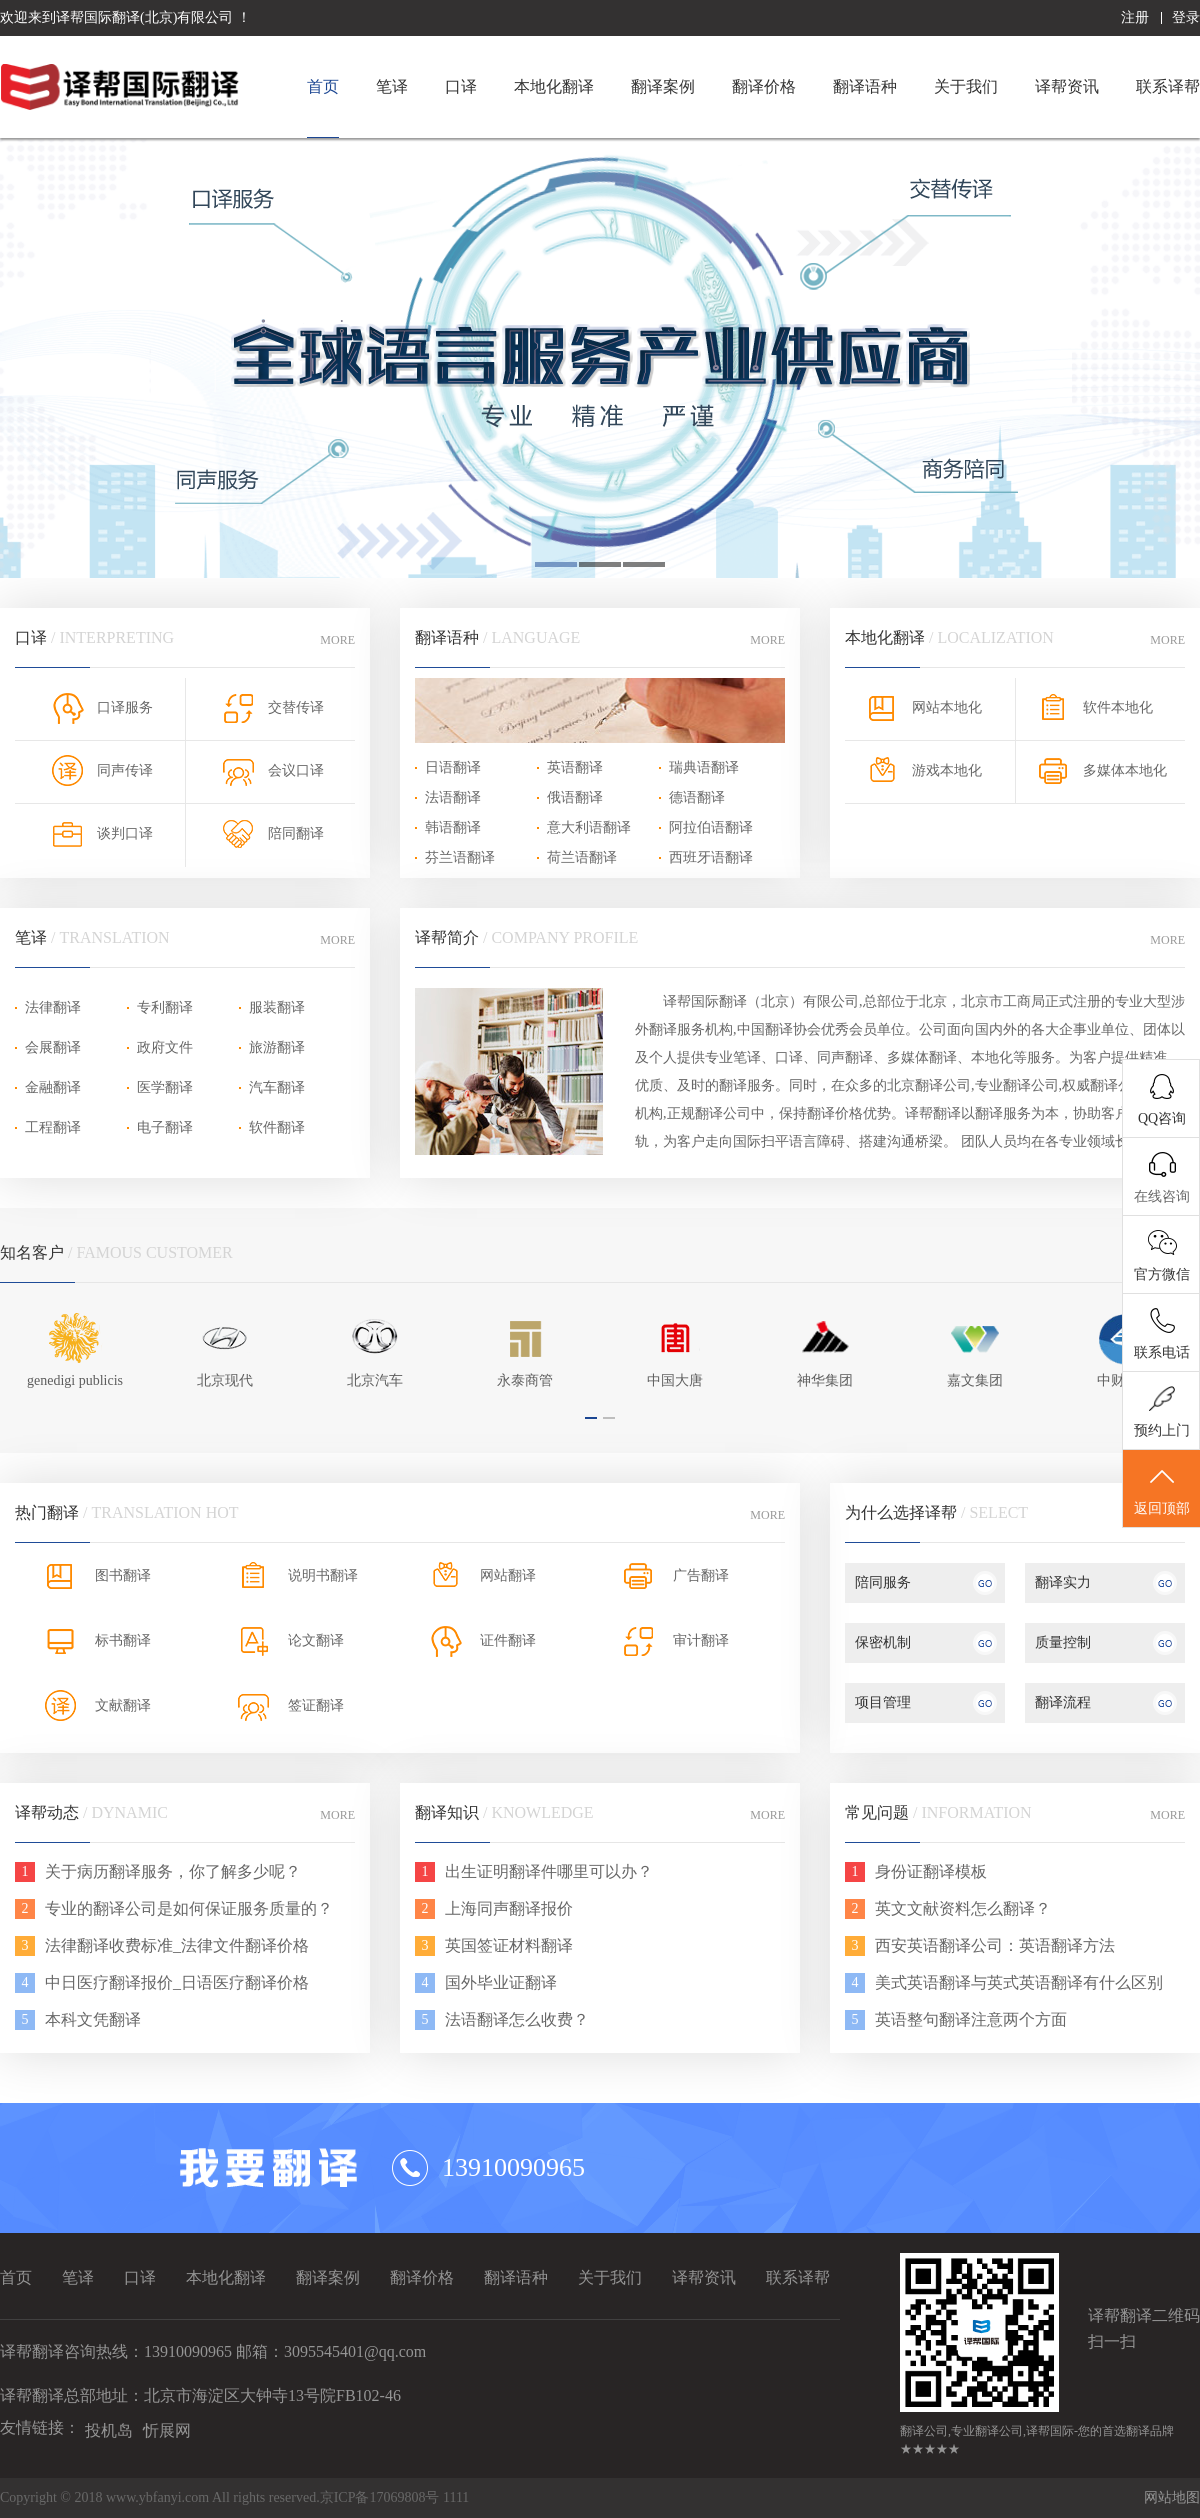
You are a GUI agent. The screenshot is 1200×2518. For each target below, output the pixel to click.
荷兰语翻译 (582, 857)
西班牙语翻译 (711, 857)
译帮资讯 (1067, 86)
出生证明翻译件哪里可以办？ (549, 1871)
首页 (323, 86)
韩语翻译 (453, 827)
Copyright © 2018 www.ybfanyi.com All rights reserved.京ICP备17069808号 (221, 2497)
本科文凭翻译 (93, 2019)
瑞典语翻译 (704, 767)
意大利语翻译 (589, 827)
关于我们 (966, 86)
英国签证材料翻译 (509, 1945)
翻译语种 (865, 86)
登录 (1186, 17)
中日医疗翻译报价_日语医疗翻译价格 (177, 1982)
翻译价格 (764, 86)
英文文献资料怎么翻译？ (963, 1908)
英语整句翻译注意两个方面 (971, 2019)
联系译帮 (1168, 86)
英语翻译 (575, 767)
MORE (337, 640)
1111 (456, 2497)
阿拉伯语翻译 (711, 827)
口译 (461, 86)
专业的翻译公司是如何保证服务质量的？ (189, 1908)
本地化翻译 (554, 86)
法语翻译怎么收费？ (517, 2019)
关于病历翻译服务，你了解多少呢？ (173, 1871)
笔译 (392, 86)
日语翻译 (453, 767)
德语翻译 (697, 797)
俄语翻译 (575, 797)
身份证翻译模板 (931, 1871)
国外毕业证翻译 (501, 1982)
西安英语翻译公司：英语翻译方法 (995, 1945)
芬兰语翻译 (460, 857)
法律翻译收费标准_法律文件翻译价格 (177, 1945)
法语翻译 (453, 797)
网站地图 (1172, 2497)
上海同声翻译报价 (509, 1908)
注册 (1135, 17)
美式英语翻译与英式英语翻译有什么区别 (1019, 1982)
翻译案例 (663, 86)
